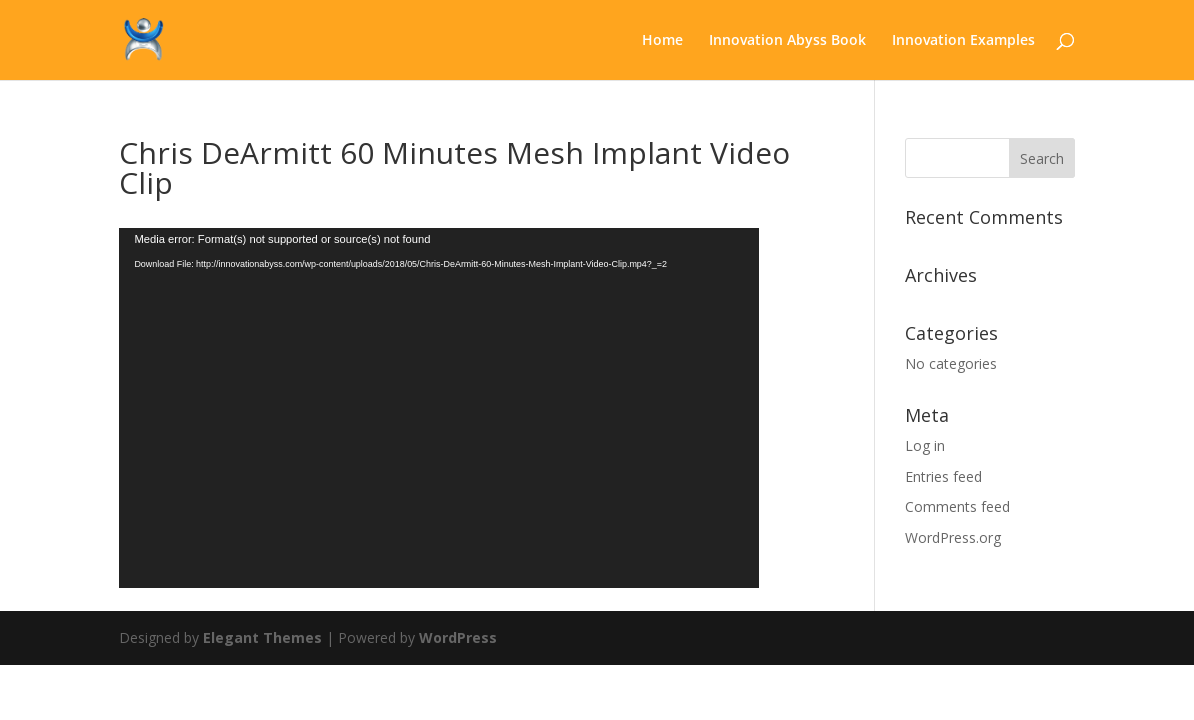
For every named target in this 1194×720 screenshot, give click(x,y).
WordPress (458, 637)
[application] (439, 408)
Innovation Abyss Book (787, 41)
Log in (925, 445)
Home (662, 41)
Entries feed (943, 476)
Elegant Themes (262, 637)
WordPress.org (953, 537)
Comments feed (957, 506)
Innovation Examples (963, 41)
